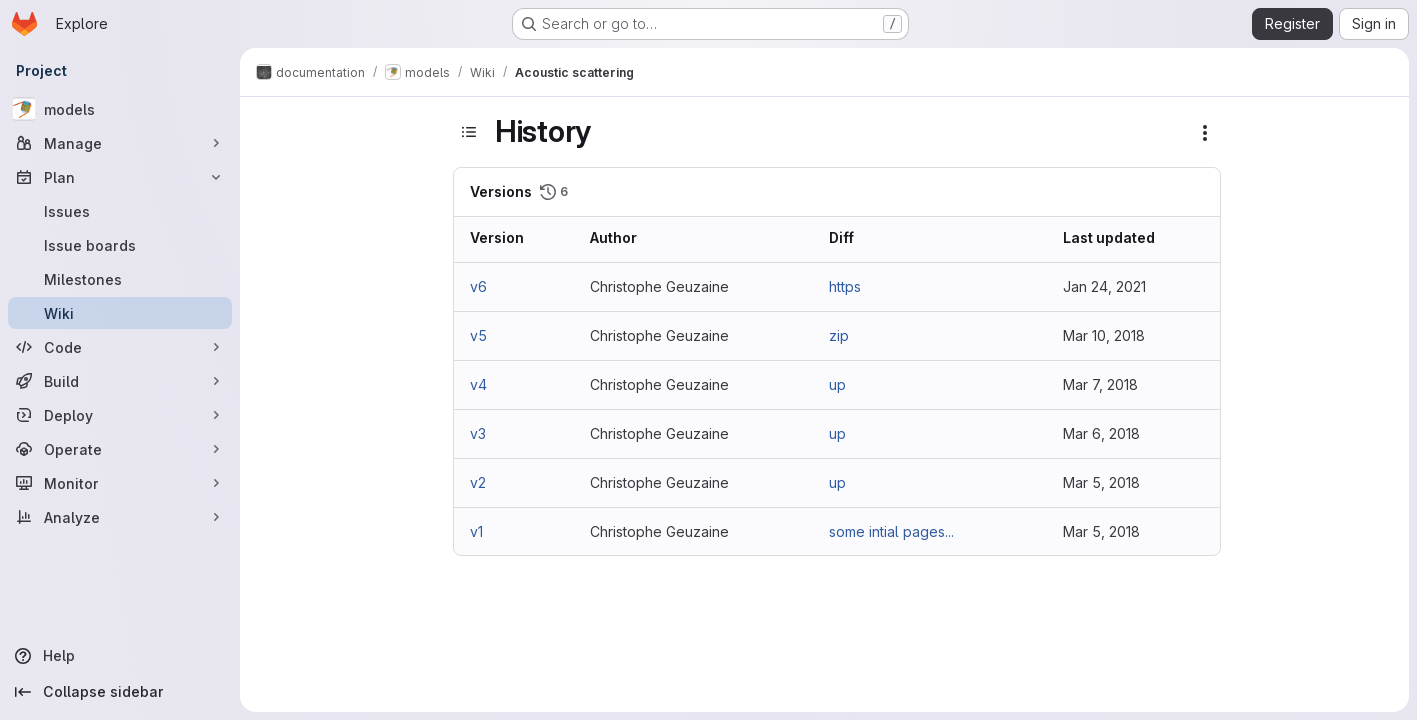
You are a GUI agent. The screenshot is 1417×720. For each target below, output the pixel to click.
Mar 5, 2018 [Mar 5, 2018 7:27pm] (1101, 482)
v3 (478, 433)
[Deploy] (120, 415)
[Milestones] (120, 279)
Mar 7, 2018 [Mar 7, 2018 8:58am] (1100, 384)
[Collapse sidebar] (120, 692)
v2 (478, 482)
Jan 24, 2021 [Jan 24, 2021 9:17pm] (1104, 286)
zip (839, 335)
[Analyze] (120, 517)
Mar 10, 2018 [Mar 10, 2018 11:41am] (1104, 335)
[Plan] (120, 177)
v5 (478, 335)
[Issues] (120, 211)
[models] (120, 109)
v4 (478, 384)
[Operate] (120, 449)
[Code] (120, 347)
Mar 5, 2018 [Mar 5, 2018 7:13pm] (1101, 531)
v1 (476, 531)
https (845, 286)
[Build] (120, 381)
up (837, 384)
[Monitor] (120, 483)
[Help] (120, 656)
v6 (478, 286)
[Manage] (120, 143)
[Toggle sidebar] (469, 132)
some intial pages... (891, 531)
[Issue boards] (120, 245)
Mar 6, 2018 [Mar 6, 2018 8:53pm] (1101, 433)
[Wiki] (120, 313)
